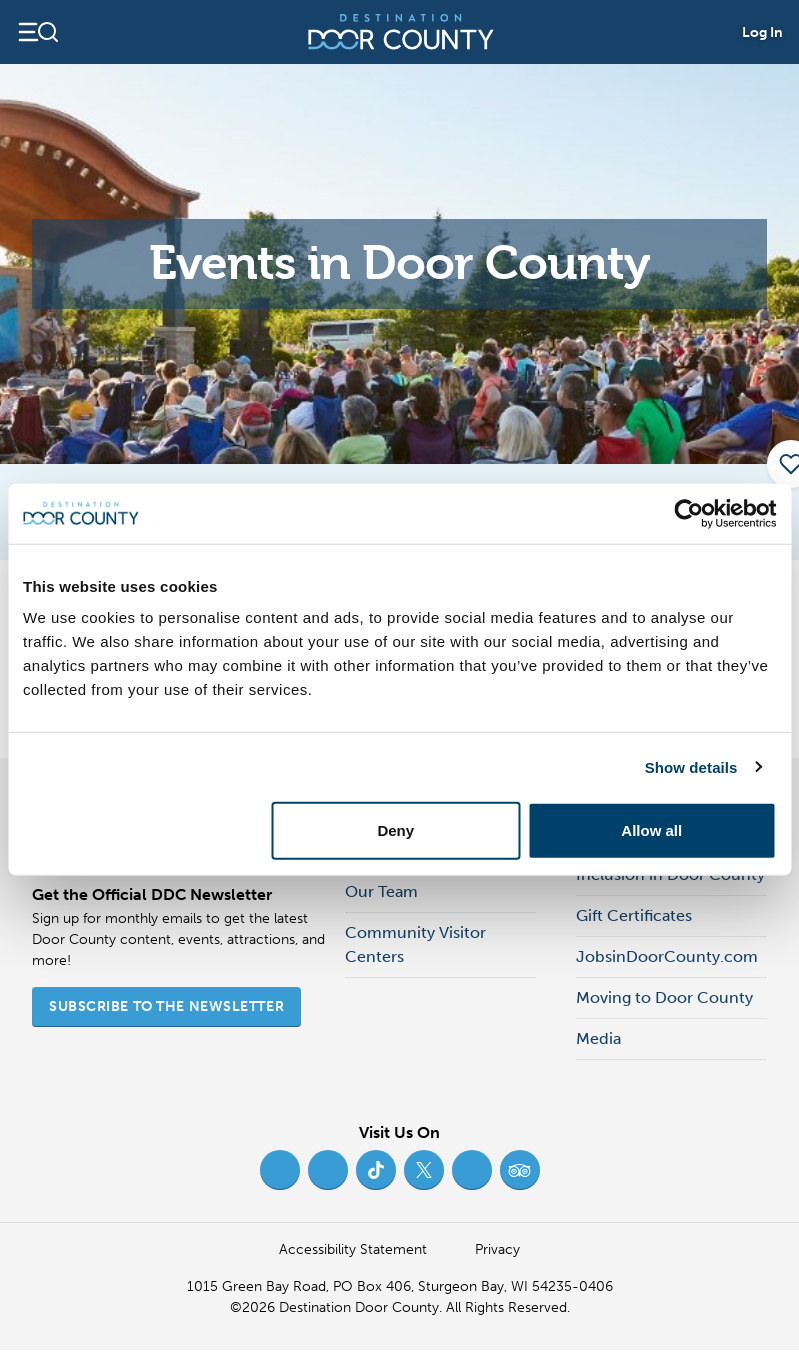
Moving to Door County (664, 997)
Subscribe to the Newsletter (166, 1006)
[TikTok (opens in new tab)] (376, 1170)
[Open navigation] (37, 32)
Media (598, 1038)
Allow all (651, 830)
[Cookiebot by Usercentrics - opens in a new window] (688, 513)
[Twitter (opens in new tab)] (424, 1170)
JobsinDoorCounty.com (667, 956)
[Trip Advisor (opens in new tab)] (520, 1170)
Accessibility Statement (353, 1249)
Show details (691, 766)
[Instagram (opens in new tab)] (328, 1170)
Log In (762, 32)
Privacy (497, 1249)
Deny (395, 830)
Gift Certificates (634, 915)
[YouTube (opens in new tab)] (472, 1170)
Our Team (381, 891)
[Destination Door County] (401, 32)
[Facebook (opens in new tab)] (280, 1170)
